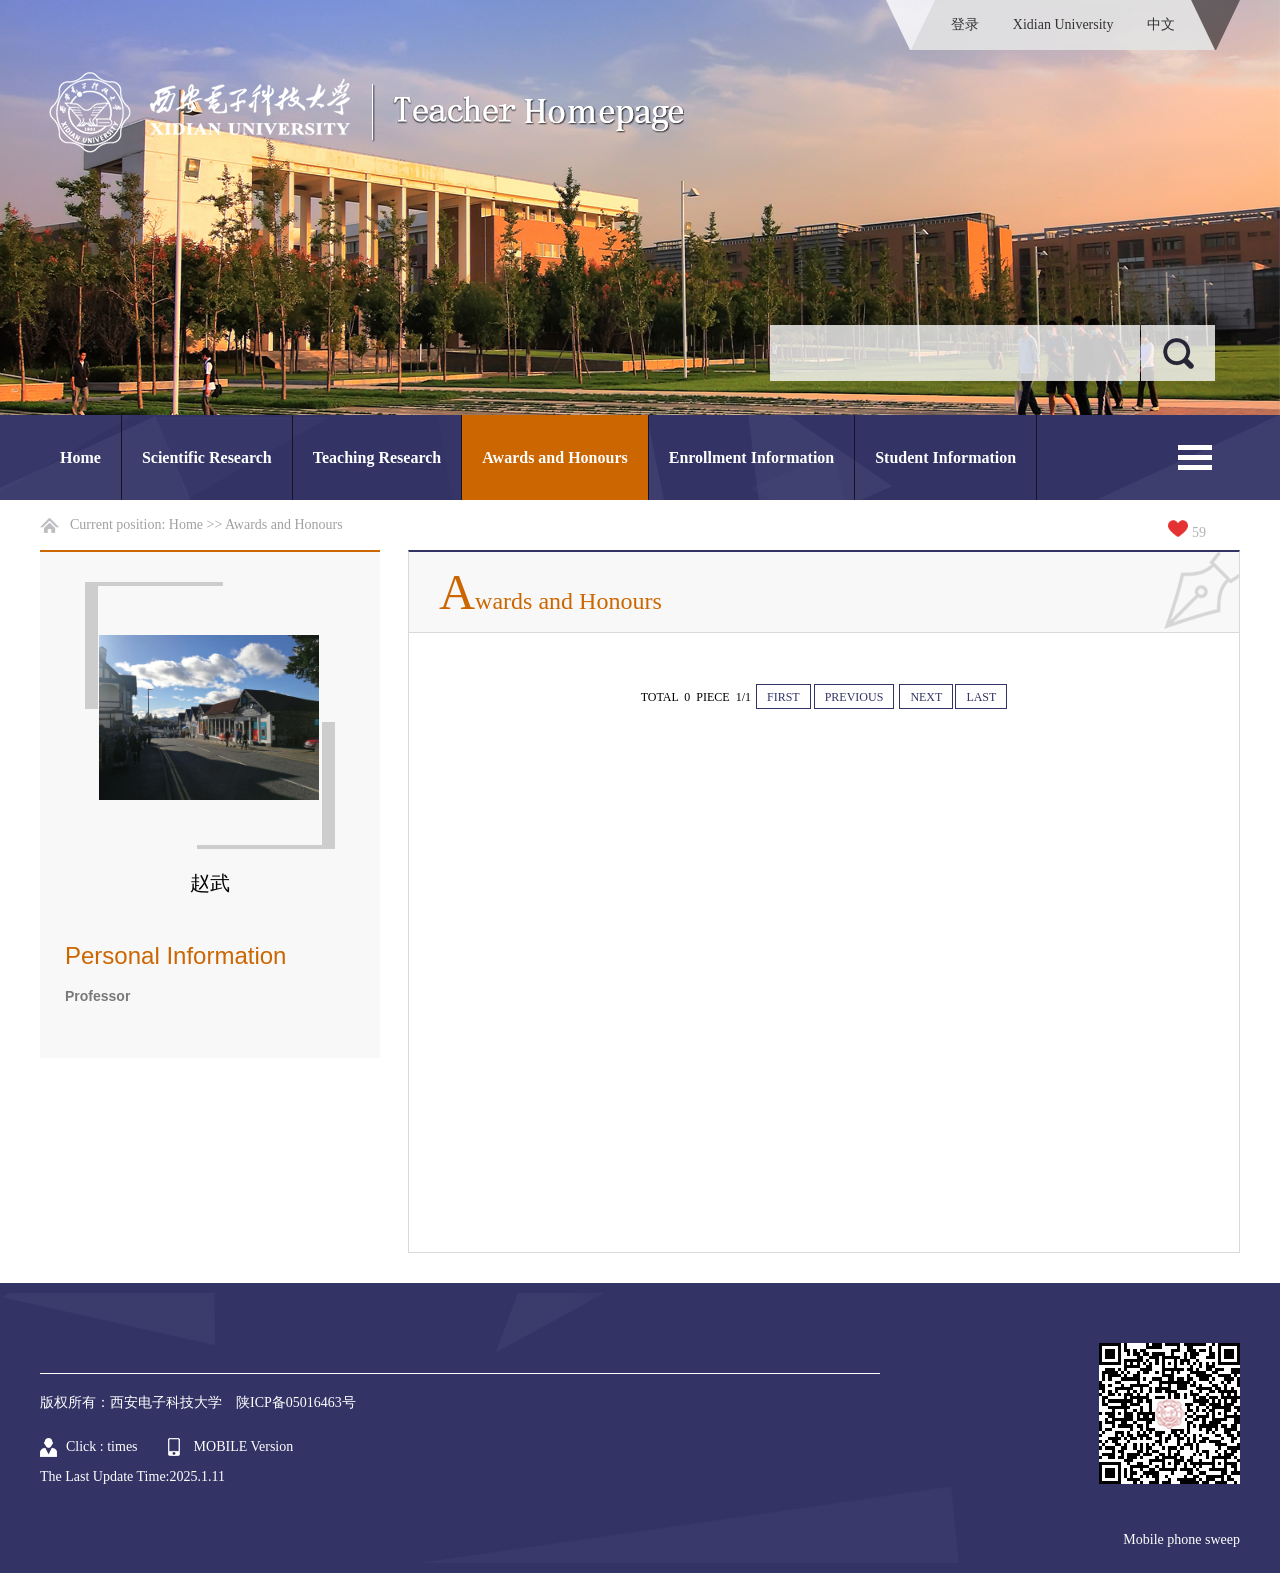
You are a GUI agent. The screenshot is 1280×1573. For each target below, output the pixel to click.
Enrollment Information (751, 457)
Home (80, 457)
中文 (1161, 24)
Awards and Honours (555, 457)
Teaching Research (377, 457)
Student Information (945, 457)
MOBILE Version (244, 1446)
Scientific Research (207, 457)
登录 (965, 24)
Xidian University (1063, 24)
